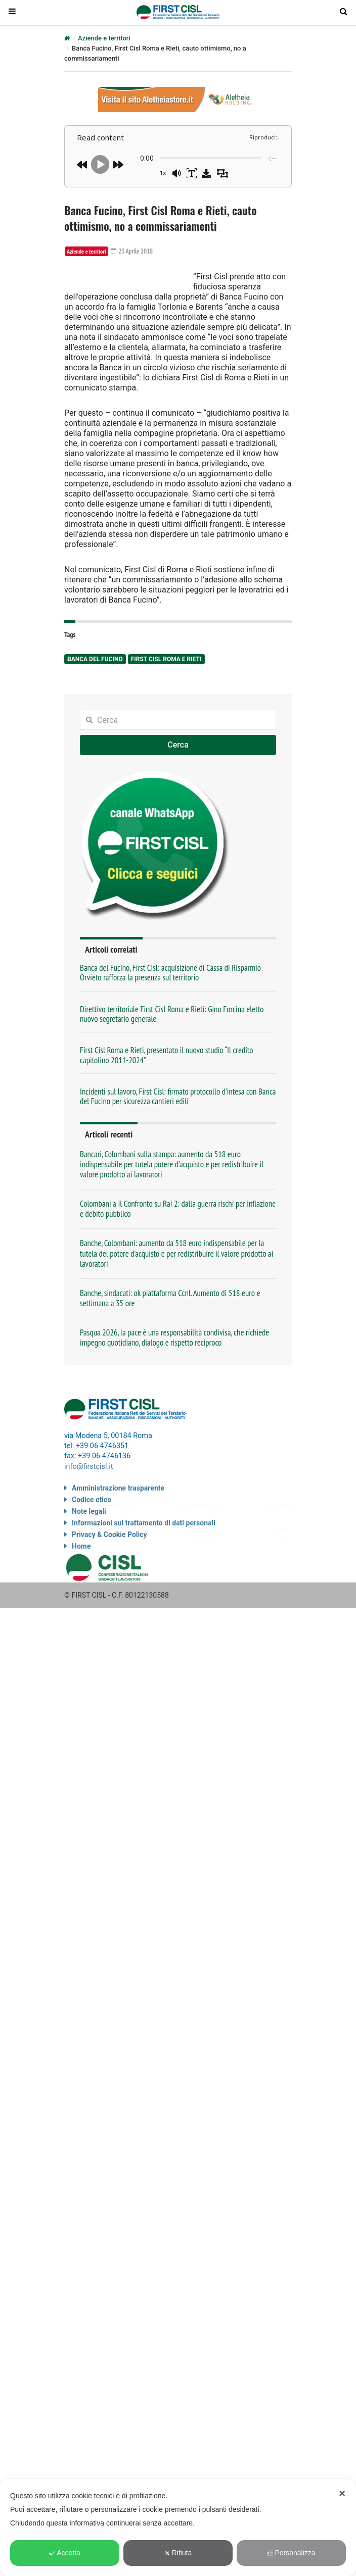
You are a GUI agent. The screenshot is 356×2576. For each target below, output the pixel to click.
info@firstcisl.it (88, 1506)
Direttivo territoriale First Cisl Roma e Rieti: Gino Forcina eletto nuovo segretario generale (171, 1054)
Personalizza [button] (291, 2553)
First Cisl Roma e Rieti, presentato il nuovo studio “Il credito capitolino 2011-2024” (166, 1095)
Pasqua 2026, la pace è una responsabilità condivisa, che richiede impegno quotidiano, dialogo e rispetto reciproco (174, 1378)
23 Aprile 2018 (134, 251)
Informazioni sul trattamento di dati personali (143, 1562)
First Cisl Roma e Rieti (166, 700)
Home (81, 1585)
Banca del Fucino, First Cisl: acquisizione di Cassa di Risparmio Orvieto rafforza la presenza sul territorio (170, 1013)
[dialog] (178, 2527)
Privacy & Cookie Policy (109, 1574)
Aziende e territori (104, 38)
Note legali (89, 1551)
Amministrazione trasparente (118, 1527)
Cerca (178, 785)
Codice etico (91, 1539)
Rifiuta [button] (178, 2553)
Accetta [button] (64, 2553)
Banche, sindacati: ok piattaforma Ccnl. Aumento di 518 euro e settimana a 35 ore (170, 1338)
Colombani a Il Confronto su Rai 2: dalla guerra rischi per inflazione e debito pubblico (178, 1249)
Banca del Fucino (95, 700)
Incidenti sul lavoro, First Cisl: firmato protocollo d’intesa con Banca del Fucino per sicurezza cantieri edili (178, 1136)
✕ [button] (342, 2494)
